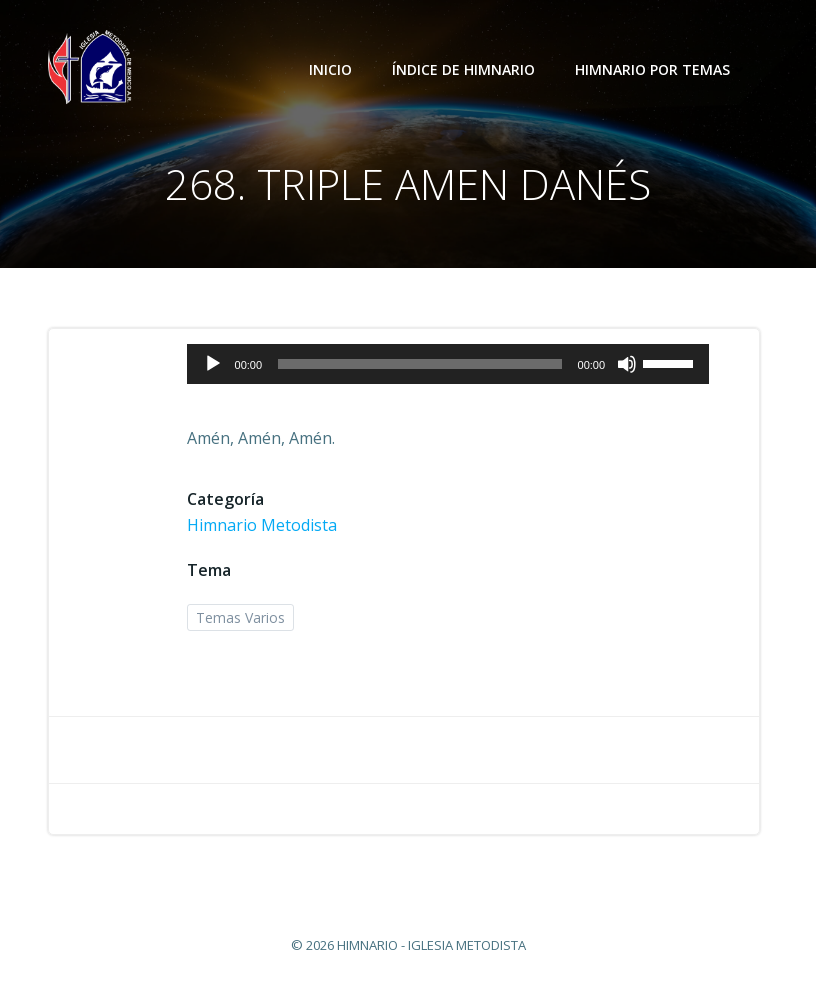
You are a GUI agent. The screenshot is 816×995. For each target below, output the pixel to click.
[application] (448, 364)
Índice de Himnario (463, 69)
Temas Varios (240, 617)
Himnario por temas (661, 69)
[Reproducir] (213, 364)
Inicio (330, 69)
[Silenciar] (627, 364)
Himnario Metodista (262, 525)
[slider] (419, 364)
